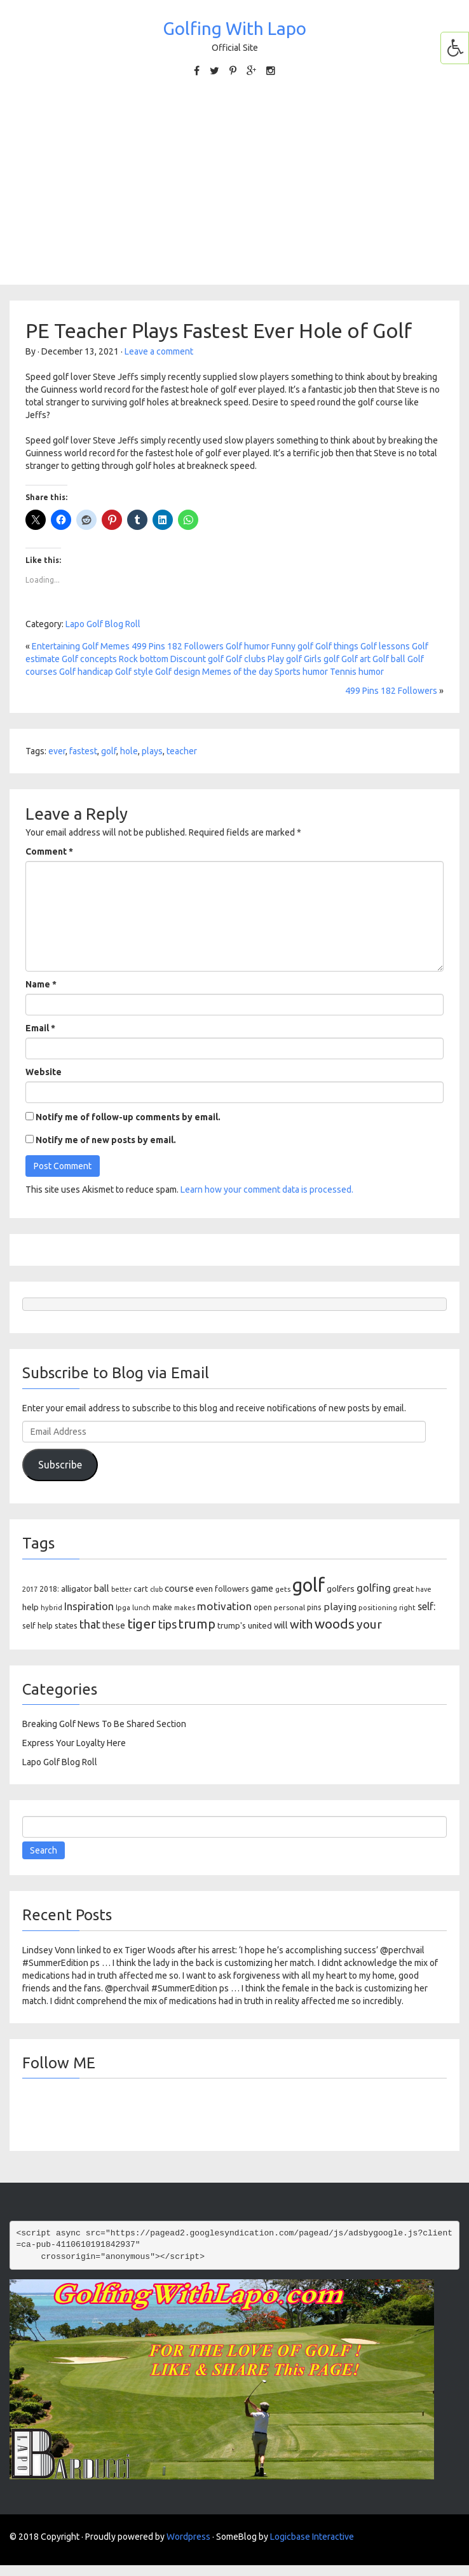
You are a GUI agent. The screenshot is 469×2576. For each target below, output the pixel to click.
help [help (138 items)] (30, 1607)
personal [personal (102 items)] (289, 1607)
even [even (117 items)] (204, 1588)
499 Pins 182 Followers (391, 691)
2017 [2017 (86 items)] (29, 1589)
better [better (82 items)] (121, 1589)
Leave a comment (159, 351)
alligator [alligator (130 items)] (76, 1589)
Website (43, 1072)
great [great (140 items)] (403, 1588)
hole (129, 751)
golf (108, 751)
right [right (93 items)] (407, 1607)
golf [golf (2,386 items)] (308, 1585)
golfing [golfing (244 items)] (374, 1588)
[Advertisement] (234, 180)
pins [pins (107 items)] (314, 1607)
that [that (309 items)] (89, 1624)
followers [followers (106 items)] (232, 1589)
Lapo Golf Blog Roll (102, 624)
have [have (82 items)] (424, 1589)
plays (152, 751)
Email (40, 1028)
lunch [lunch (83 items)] (141, 1607)
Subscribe (60, 1464)
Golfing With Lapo (234, 28)
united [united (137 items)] (260, 1625)
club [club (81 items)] (156, 1589)
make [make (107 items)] (162, 1607)
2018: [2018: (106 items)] (49, 1589)
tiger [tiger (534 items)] (141, 1623)
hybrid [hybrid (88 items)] (51, 1607)
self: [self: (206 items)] (426, 1606)
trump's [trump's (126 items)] (231, 1625)
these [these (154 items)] (113, 1625)
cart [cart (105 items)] (140, 1589)
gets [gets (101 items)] (282, 1589)
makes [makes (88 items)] (184, 1607)
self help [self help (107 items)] (37, 1626)
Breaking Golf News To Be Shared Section (104, 1724)
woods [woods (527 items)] (335, 1623)
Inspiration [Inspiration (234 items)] (89, 1606)
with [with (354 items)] (301, 1624)
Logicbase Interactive (312, 2537)
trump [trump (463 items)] (197, 1624)
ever (56, 751)
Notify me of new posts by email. (106, 1140)
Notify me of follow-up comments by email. (128, 1117)
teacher (182, 751)
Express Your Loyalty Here (74, 1743)
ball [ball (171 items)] (101, 1588)
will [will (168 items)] (281, 1625)
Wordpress (188, 2537)
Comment (49, 851)
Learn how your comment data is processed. (266, 1189)
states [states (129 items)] (66, 1625)
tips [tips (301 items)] (167, 1624)
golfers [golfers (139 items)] (341, 1588)
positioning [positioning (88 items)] (377, 1607)
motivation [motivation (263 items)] (224, 1606)
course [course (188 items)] (179, 1588)
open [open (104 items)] (263, 1607)
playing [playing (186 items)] (340, 1606)
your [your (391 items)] (369, 1624)
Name (41, 984)
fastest (83, 751)
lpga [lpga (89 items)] (123, 1607)
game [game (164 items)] (262, 1588)
